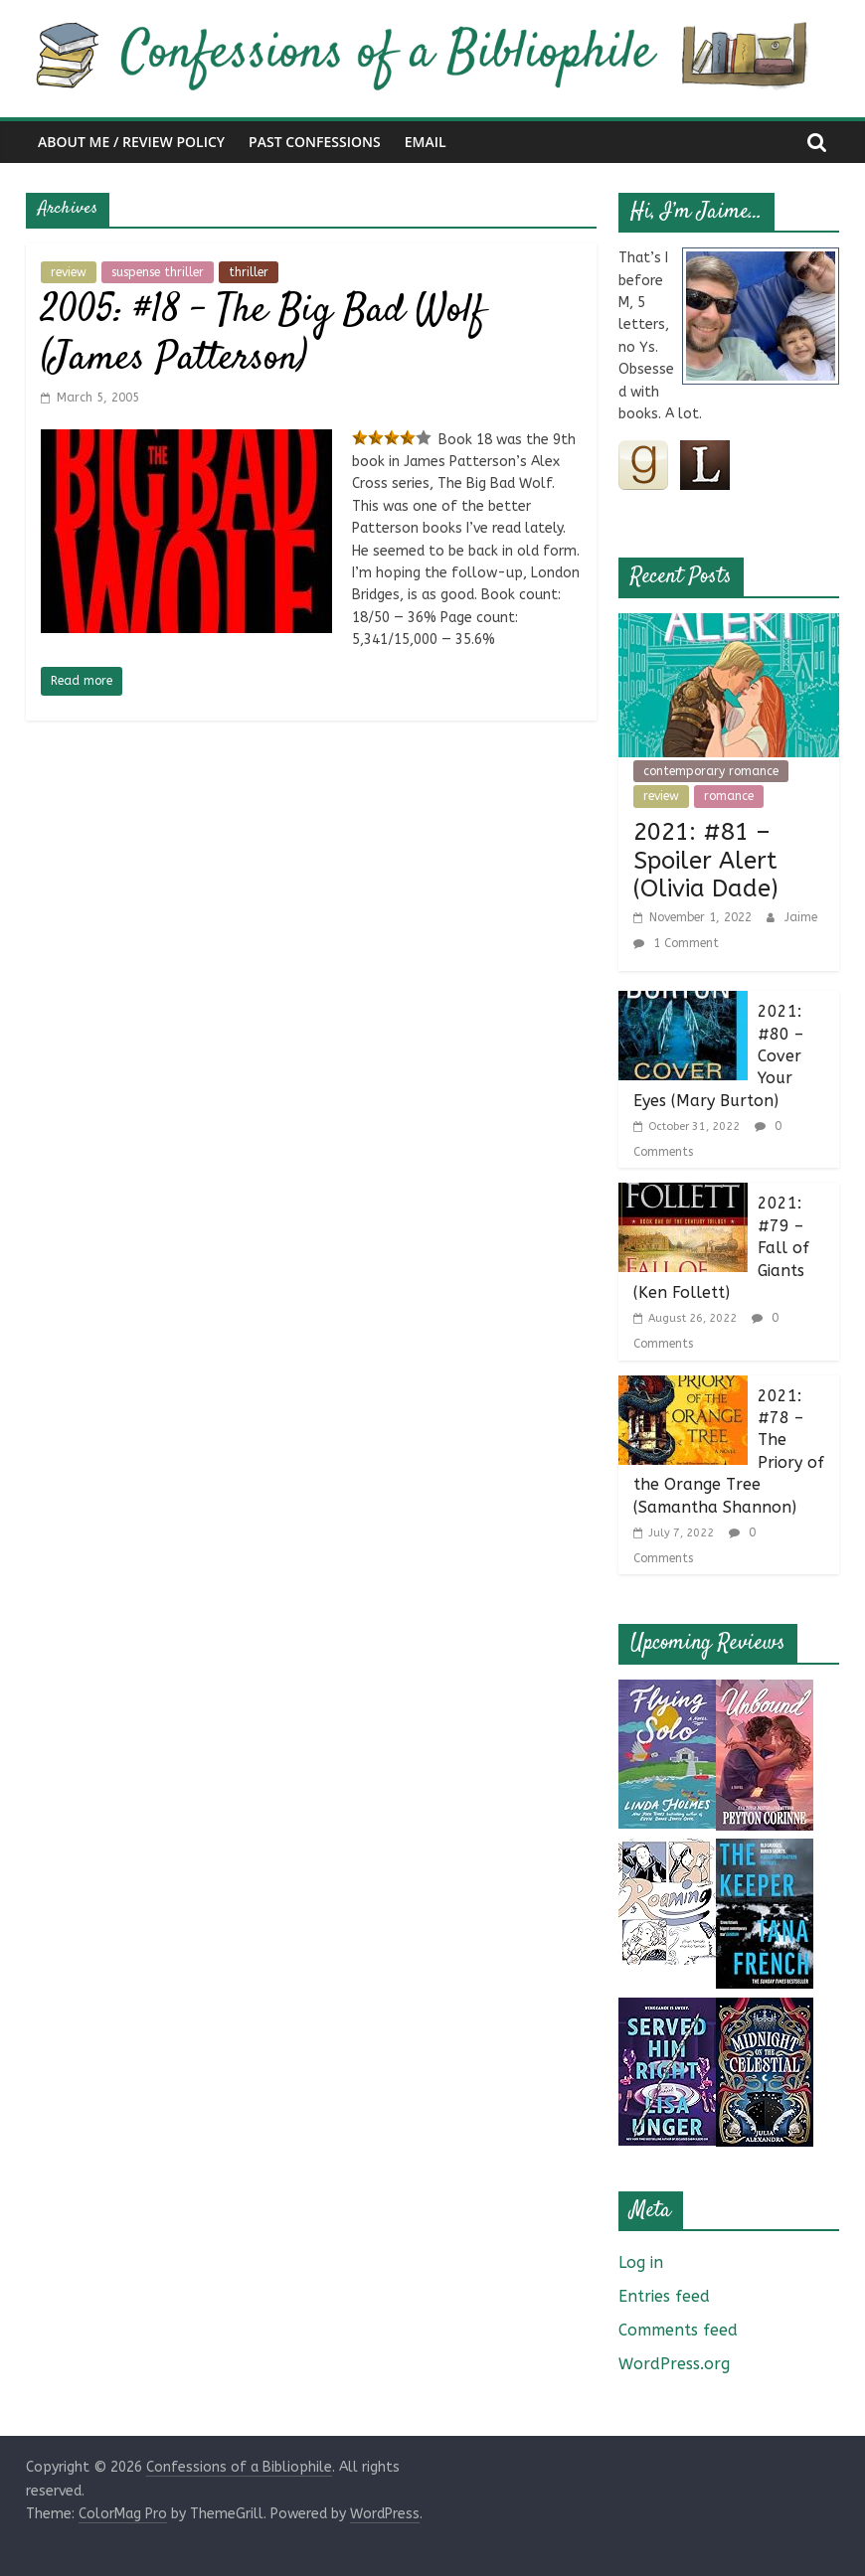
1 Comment (676, 943)
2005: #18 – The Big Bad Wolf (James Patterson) (263, 335)
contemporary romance (710, 771)
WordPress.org (674, 2363)
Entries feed (664, 2296)
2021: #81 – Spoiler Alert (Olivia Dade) (705, 860)
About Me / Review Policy (131, 141)
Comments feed (678, 2330)
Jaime (800, 917)
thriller (248, 272)
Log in (640, 2262)
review (68, 272)
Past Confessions (315, 141)
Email (425, 141)
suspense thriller (157, 272)
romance (729, 796)
